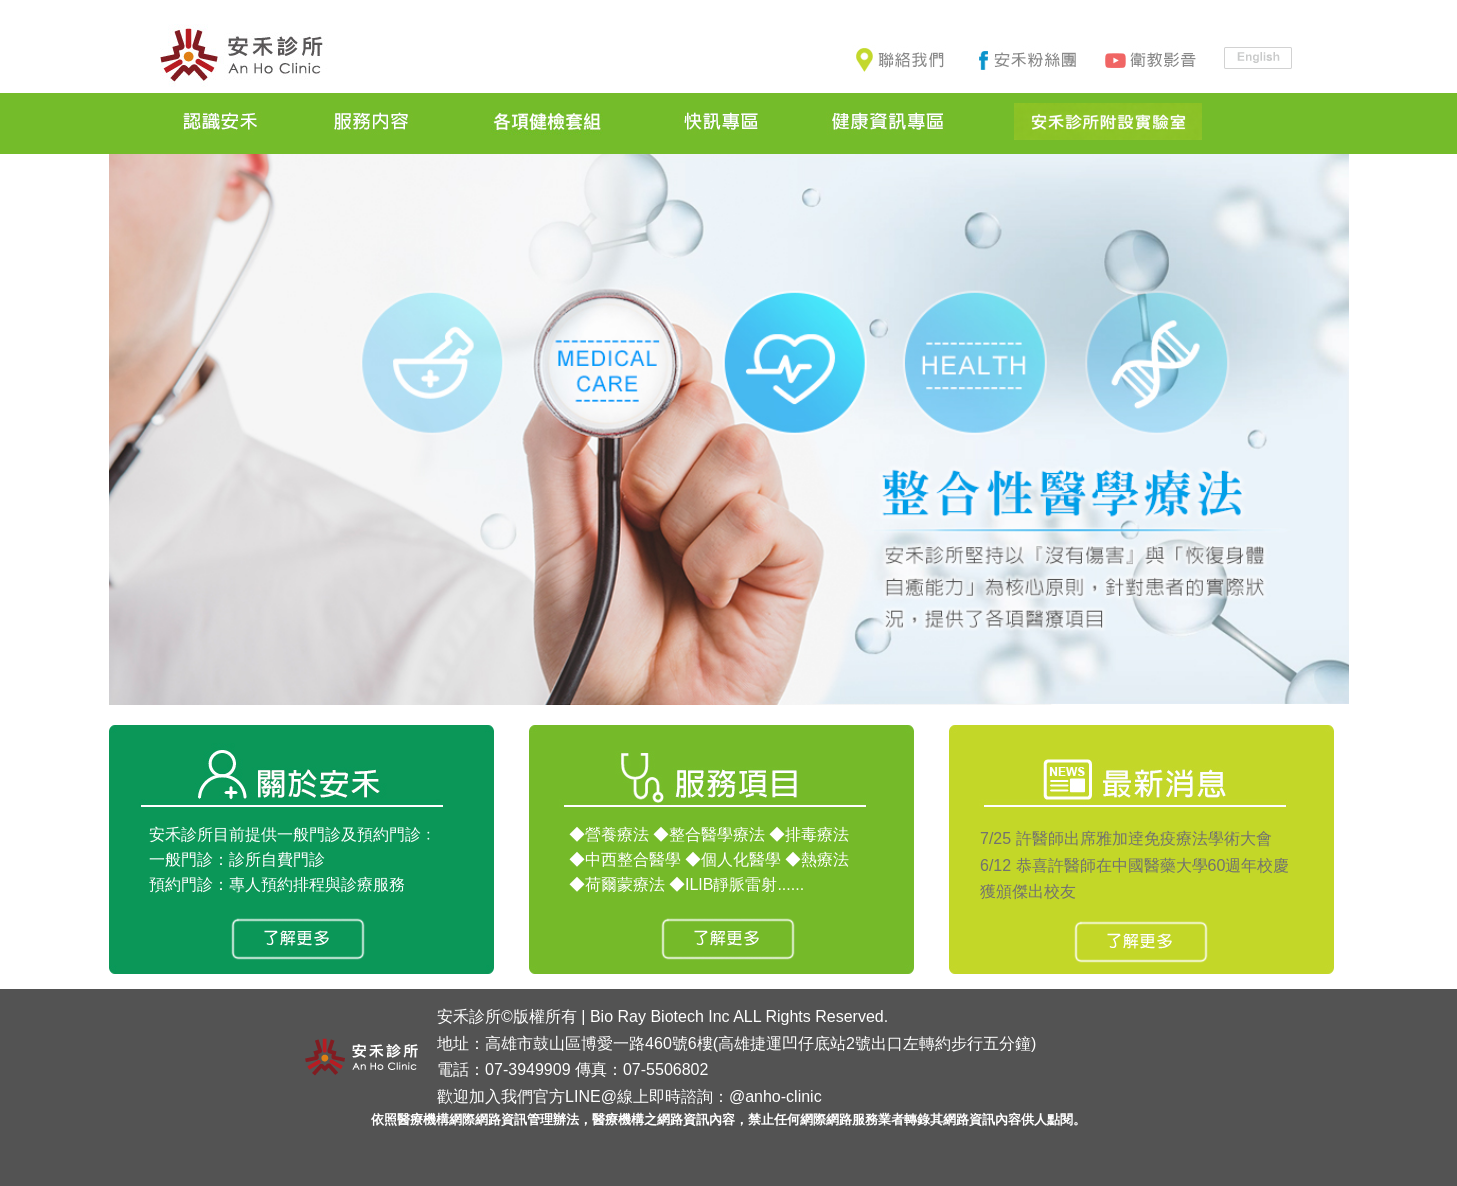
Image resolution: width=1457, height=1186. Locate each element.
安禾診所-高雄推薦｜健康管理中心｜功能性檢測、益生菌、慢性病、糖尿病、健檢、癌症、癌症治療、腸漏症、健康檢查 (241, 56)
